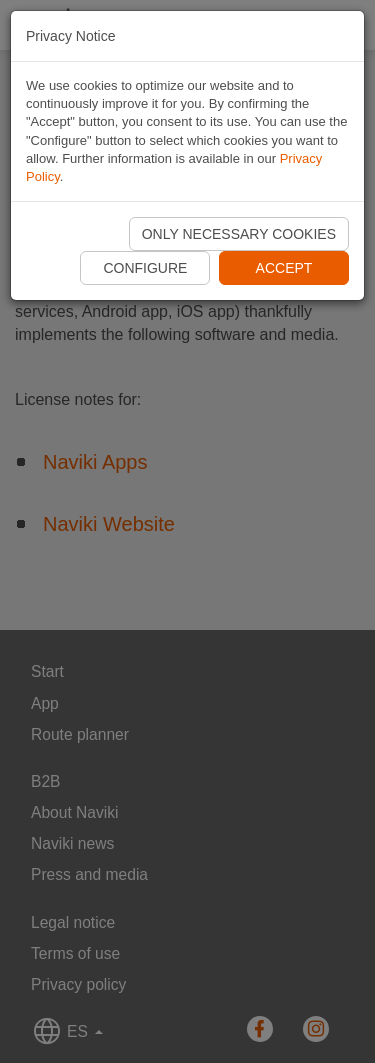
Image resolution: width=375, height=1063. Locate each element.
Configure (145, 268)
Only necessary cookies (239, 234)
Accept (284, 268)
